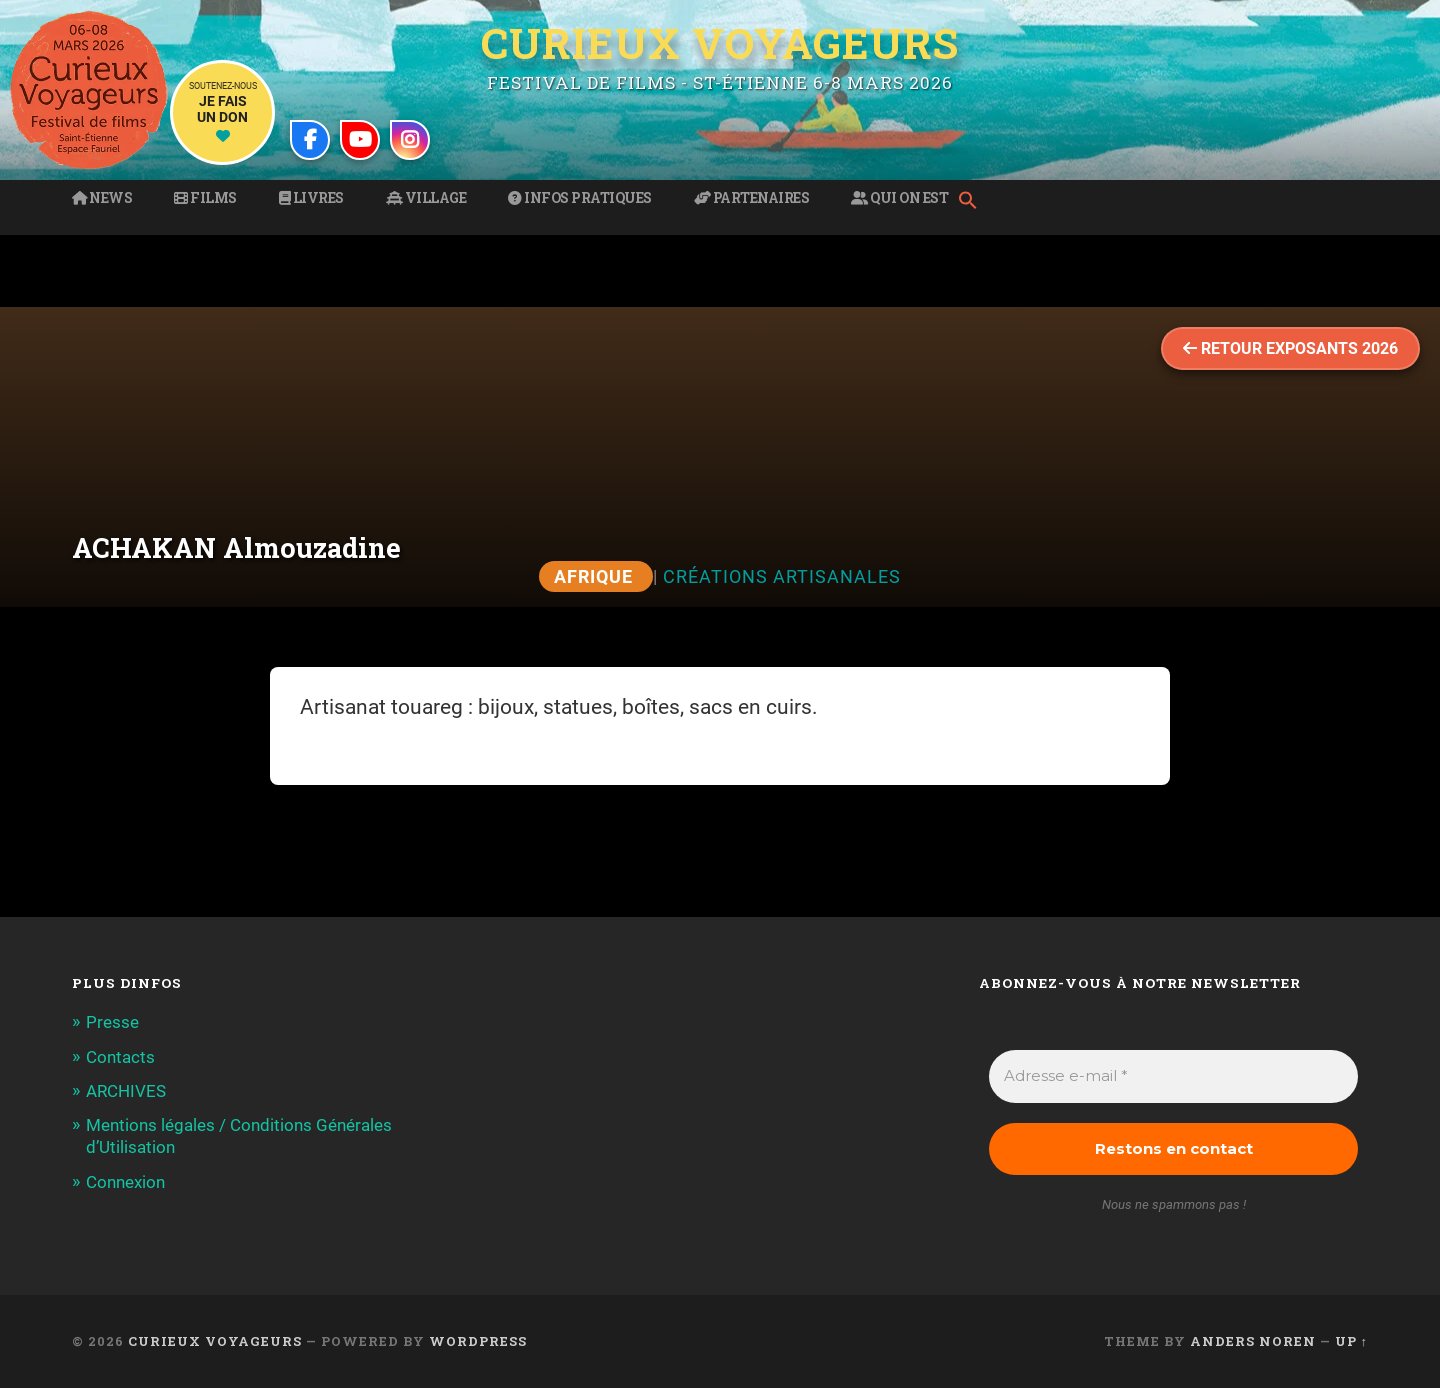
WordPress (478, 1341)
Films (205, 198)
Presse (112, 1022)
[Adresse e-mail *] (1173, 1076)
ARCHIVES (126, 1091)
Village (426, 198)
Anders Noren (1253, 1341)
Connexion (125, 1182)
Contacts (120, 1057)
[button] (973, 202)
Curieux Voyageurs (720, 43)
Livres (311, 198)
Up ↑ (1351, 1341)
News (102, 198)
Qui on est (899, 198)
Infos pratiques (580, 198)
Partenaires (752, 198)
